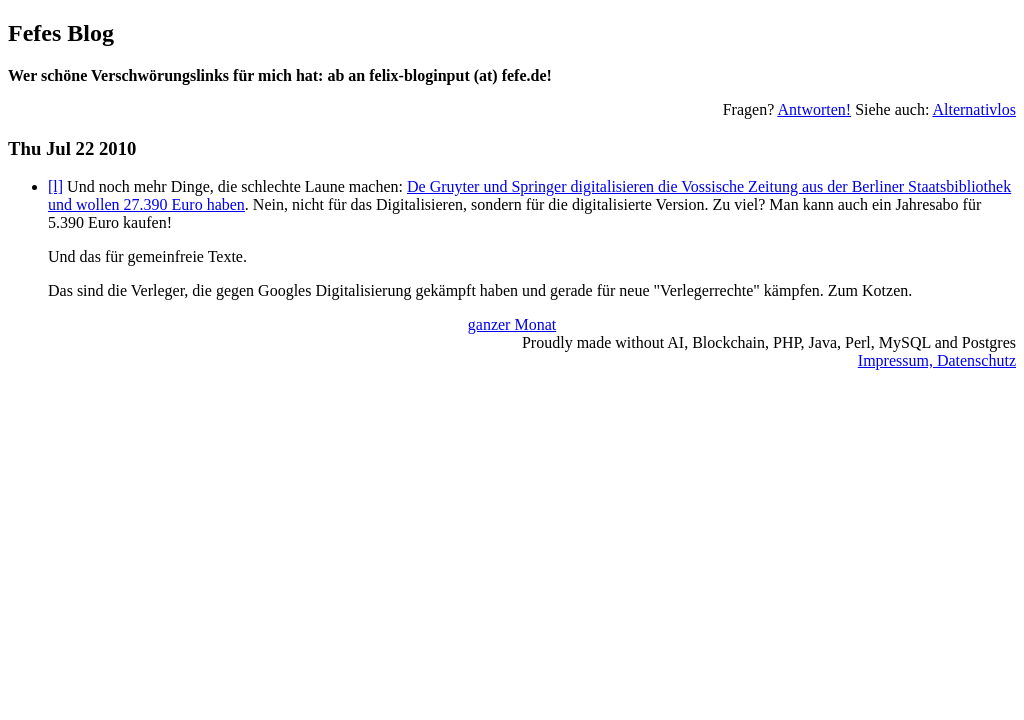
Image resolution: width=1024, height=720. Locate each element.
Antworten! (814, 109)
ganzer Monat (512, 324)
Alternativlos (974, 109)
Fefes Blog (61, 33)
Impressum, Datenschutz (937, 360)
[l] (55, 186)
